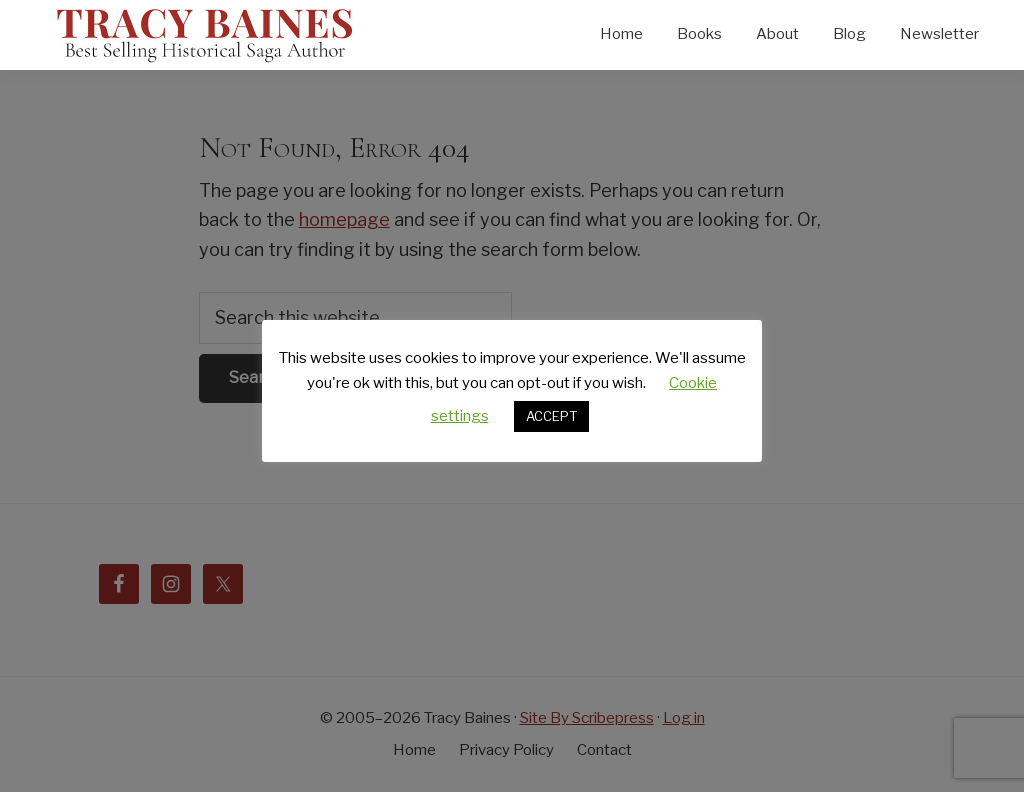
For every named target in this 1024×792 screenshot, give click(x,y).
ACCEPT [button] (551, 416)
